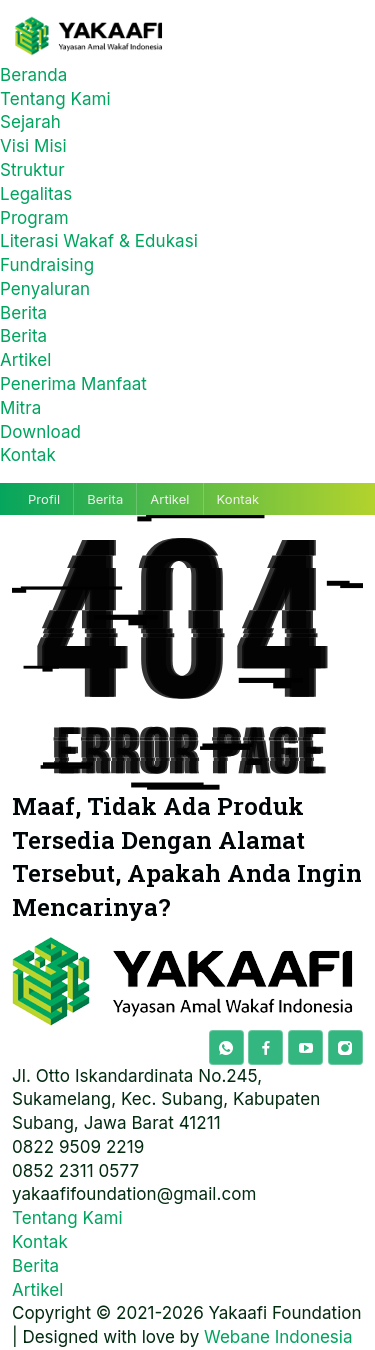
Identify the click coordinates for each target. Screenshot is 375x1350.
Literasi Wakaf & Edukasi (99, 241)
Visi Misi (33, 146)
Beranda (33, 75)
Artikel (25, 360)
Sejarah (30, 122)
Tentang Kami (55, 99)
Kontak (28, 455)
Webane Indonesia (278, 1337)
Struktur (32, 170)
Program (34, 218)
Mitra (20, 408)
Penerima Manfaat (73, 384)
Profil (44, 499)
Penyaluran (45, 289)
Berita (23, 313)
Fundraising (47, 265)
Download (40, 432)
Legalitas (36, 194)
